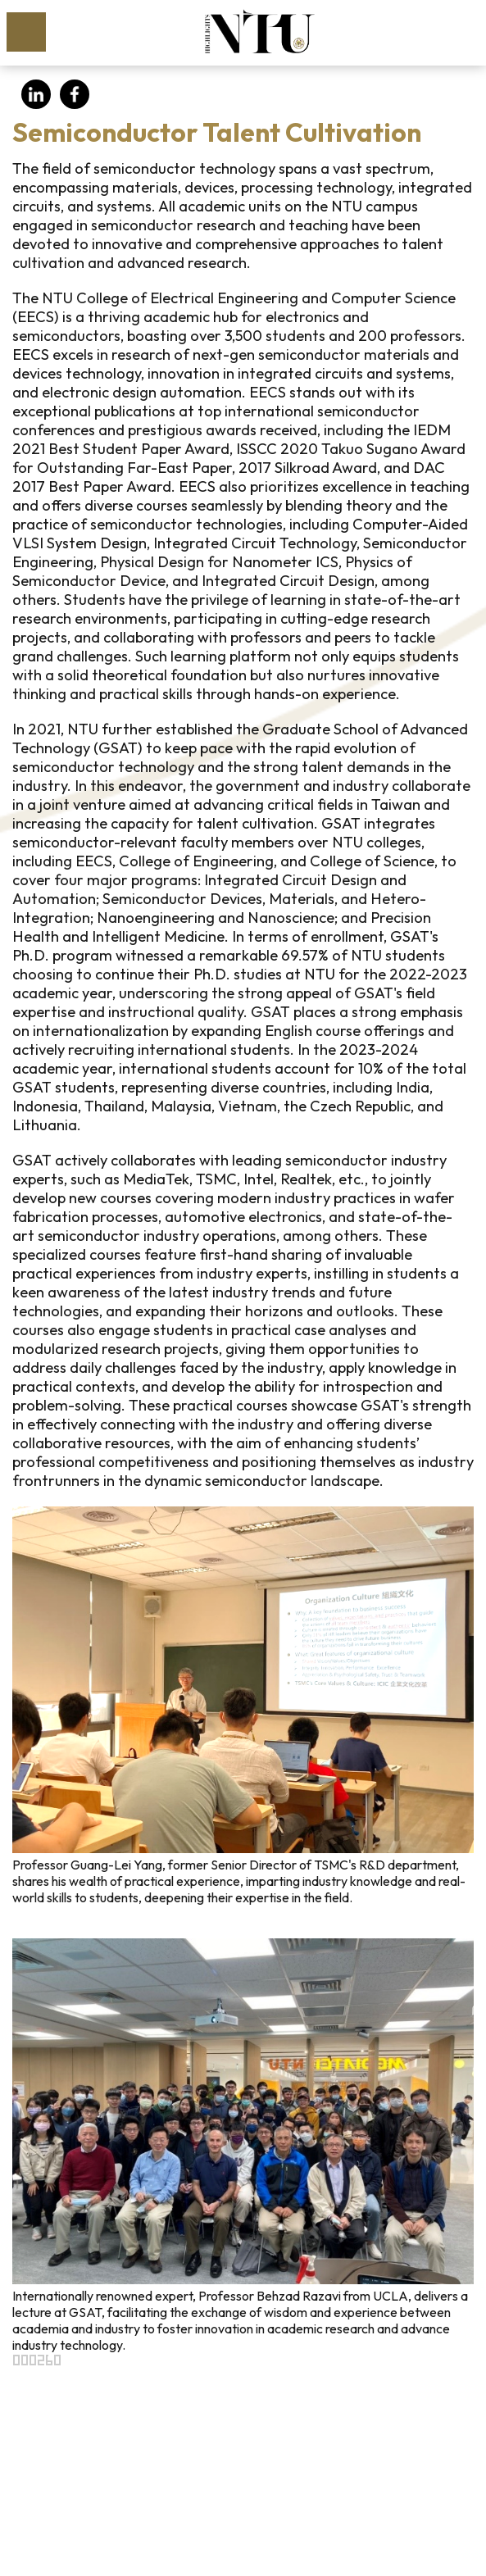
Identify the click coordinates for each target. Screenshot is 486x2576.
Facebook (74, 94)
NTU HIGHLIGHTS (259, 31)
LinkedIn (36, 94)
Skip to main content (8, 8)
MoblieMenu (26, 32)
